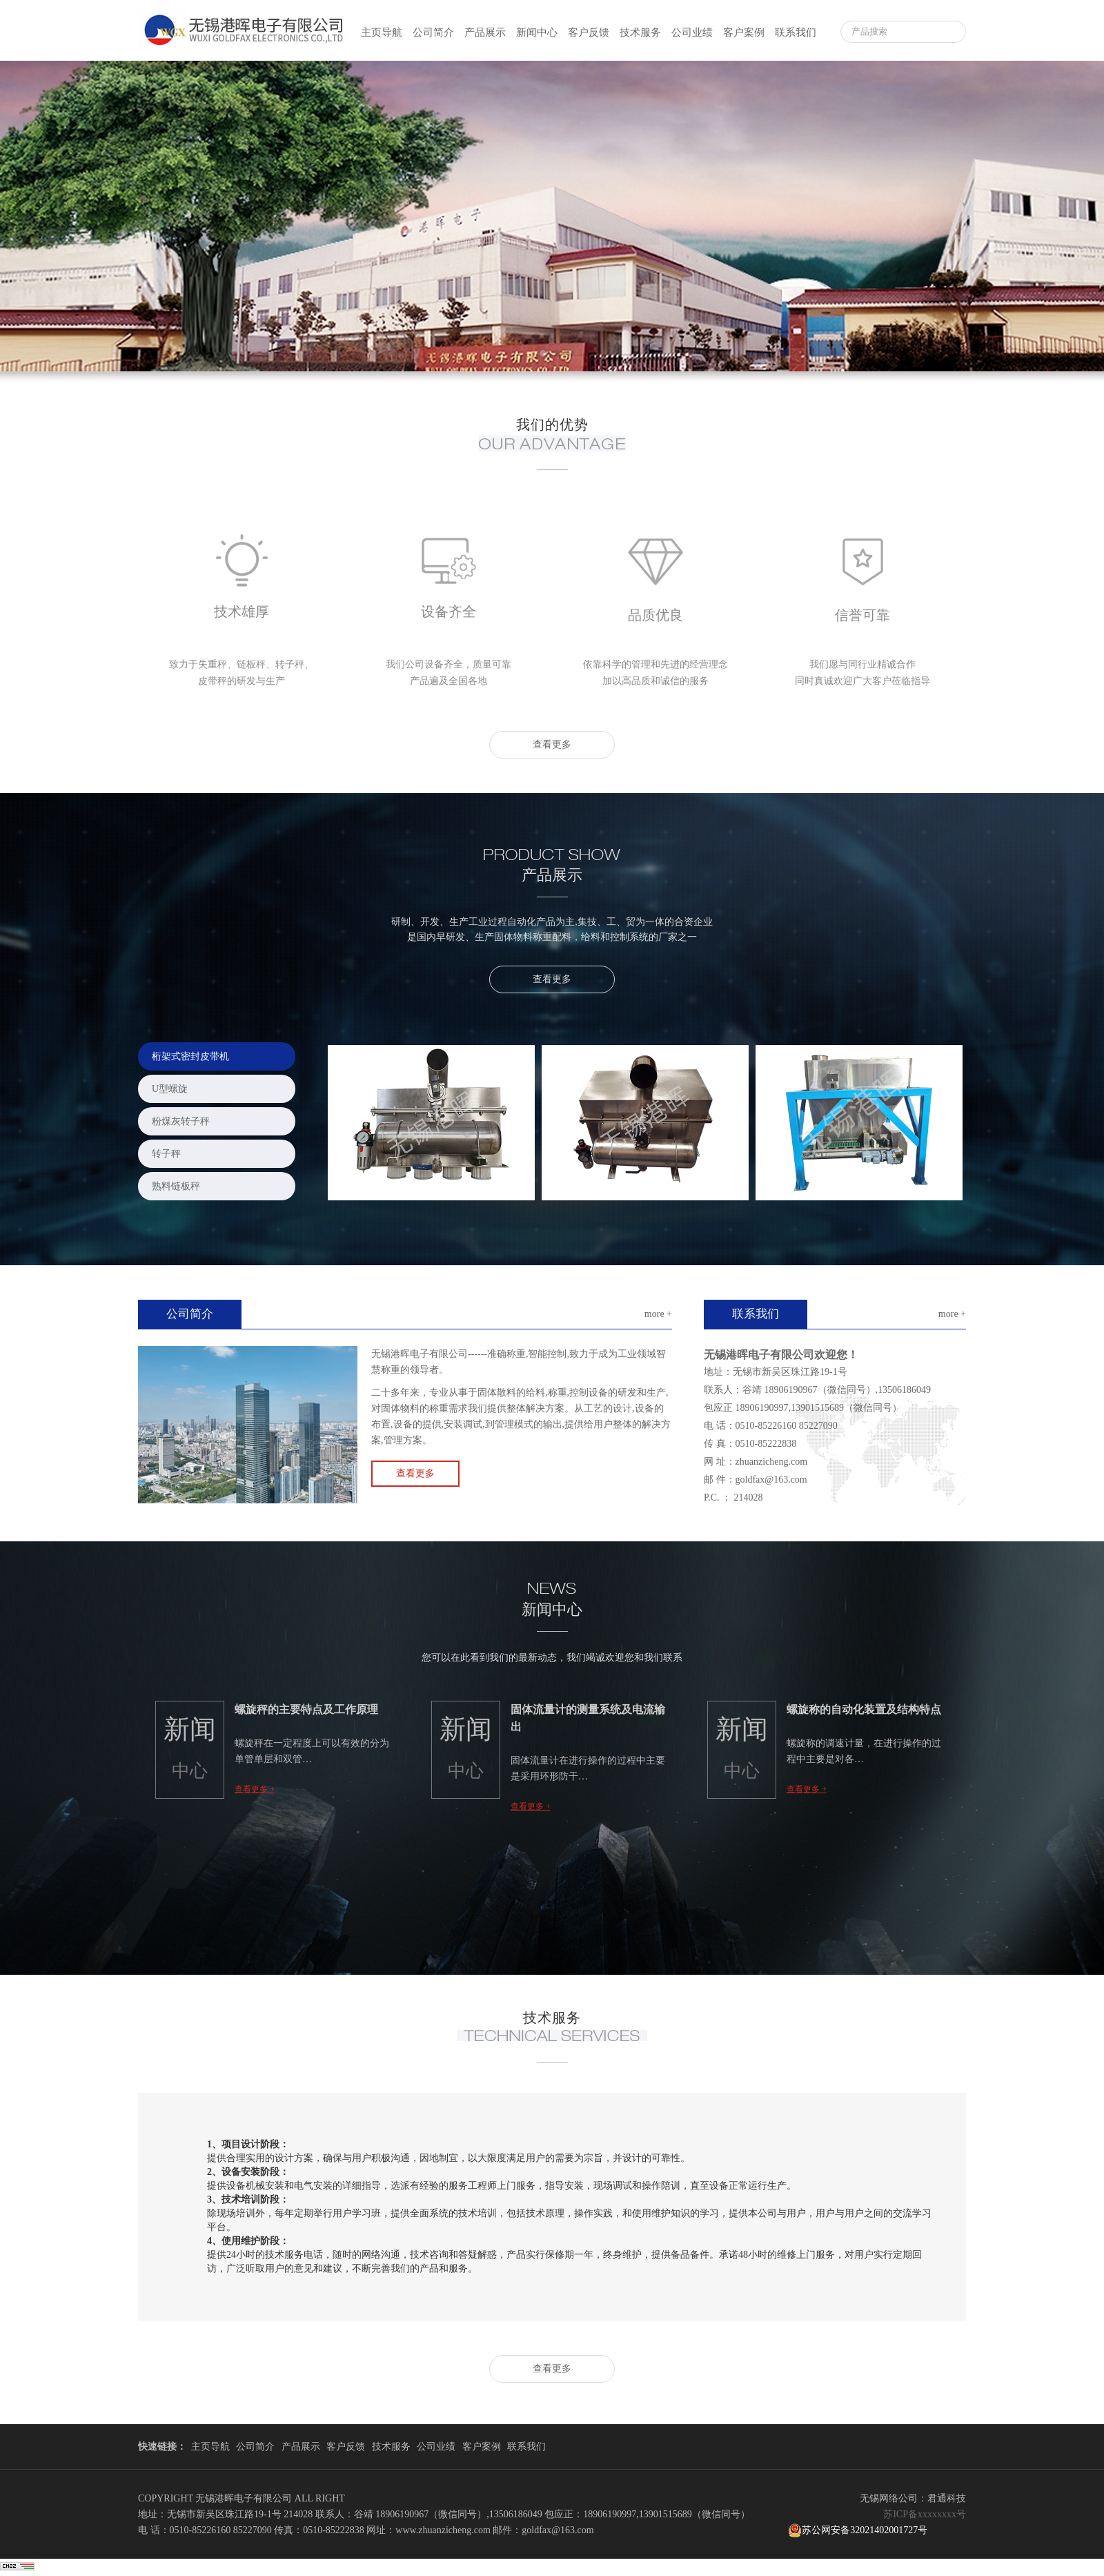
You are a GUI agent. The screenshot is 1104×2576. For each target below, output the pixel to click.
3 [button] (565, 348)
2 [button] (552, 348)
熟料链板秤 (176, 1186)
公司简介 (433, 32)
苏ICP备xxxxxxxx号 (924, 2514)
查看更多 (552, 744)
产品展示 (485, 32)
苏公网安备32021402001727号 (857, 2530)
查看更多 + (255, 1789)
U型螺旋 (170, 1089)
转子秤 (166, 1154)
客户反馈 (588, 32)
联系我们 (795, 32)
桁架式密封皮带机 (190, 1056)
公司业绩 (692, 32)
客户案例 (744, 32)
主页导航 (381, 32)
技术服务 (640, 32)
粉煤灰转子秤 (181, 1121)
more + (658, 1314)
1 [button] (538, 348)
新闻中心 (537, 32)
